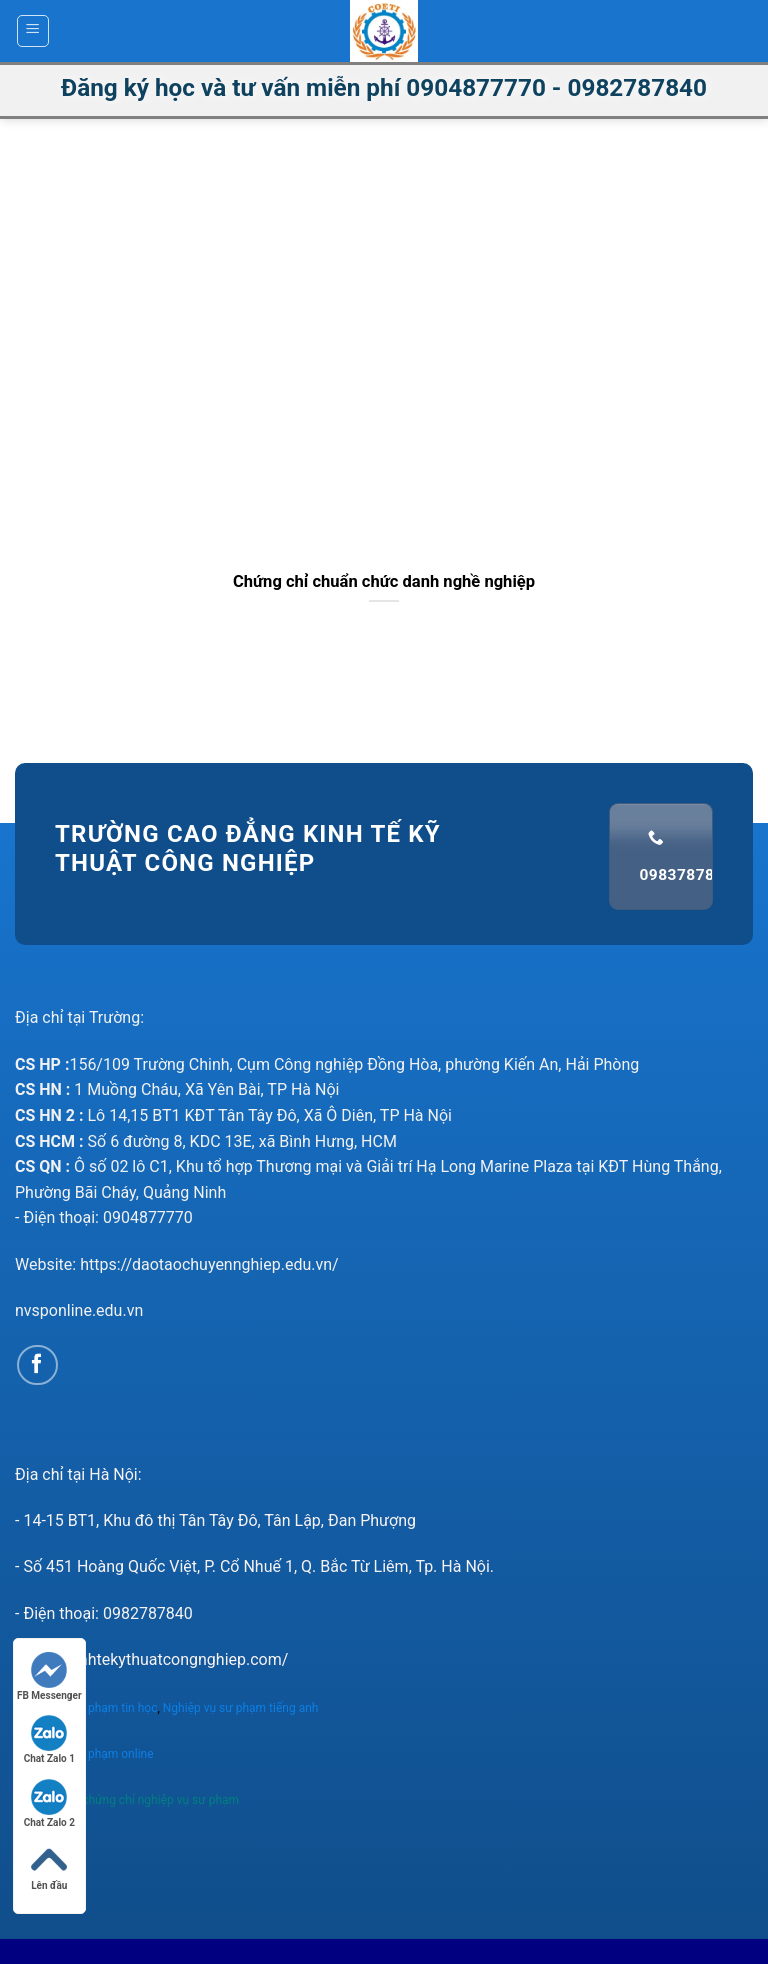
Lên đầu (49, 1866)
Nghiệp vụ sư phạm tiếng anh (242, 1708)
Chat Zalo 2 (49, 1803)
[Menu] (33, 31)
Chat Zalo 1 (49, 1739)
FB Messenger (49, 1676)
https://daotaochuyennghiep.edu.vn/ (209, 1264)
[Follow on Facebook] (37, 1365)
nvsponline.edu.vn (79, 1310)
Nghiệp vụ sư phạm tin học (86, 1708)
